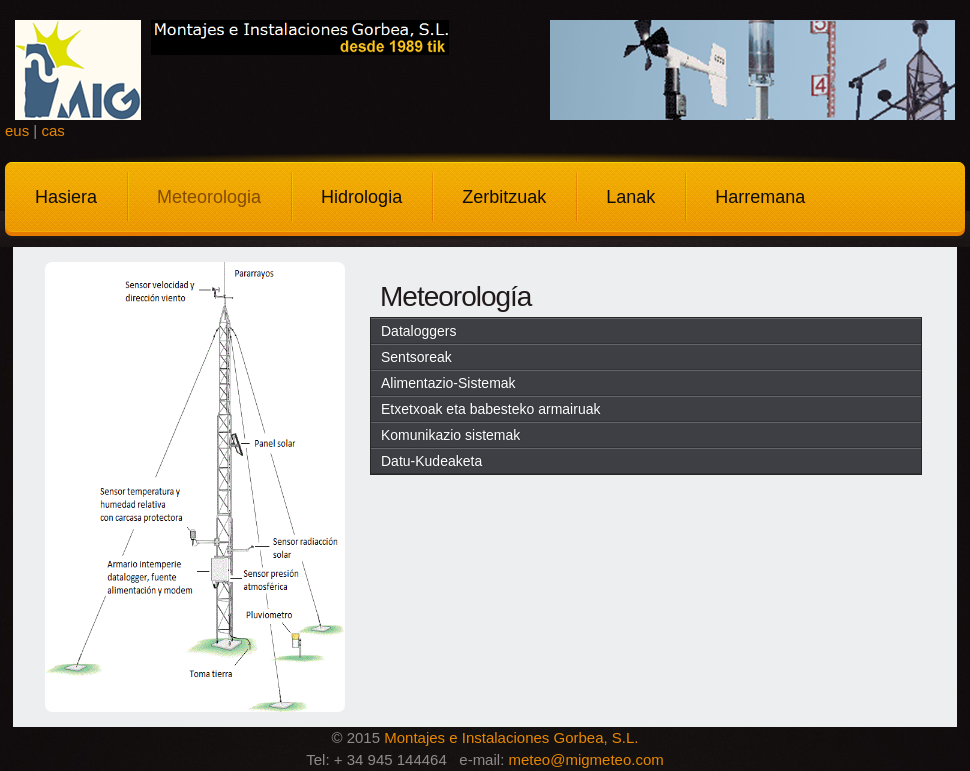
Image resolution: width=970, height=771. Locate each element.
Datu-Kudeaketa (431, 461)
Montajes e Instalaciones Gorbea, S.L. (511, 737)
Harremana (760, 197)
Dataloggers (419, 331)
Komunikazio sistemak (450, 435)
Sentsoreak (416, 357)
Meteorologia (209, 197)
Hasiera (66, 197)
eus (17, 130)
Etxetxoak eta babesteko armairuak (490, 409)
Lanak (630, 197)
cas (52, 130)
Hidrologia (361, 197)
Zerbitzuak (504, 197)
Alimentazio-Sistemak (448, 383)
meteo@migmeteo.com (585, 759)
